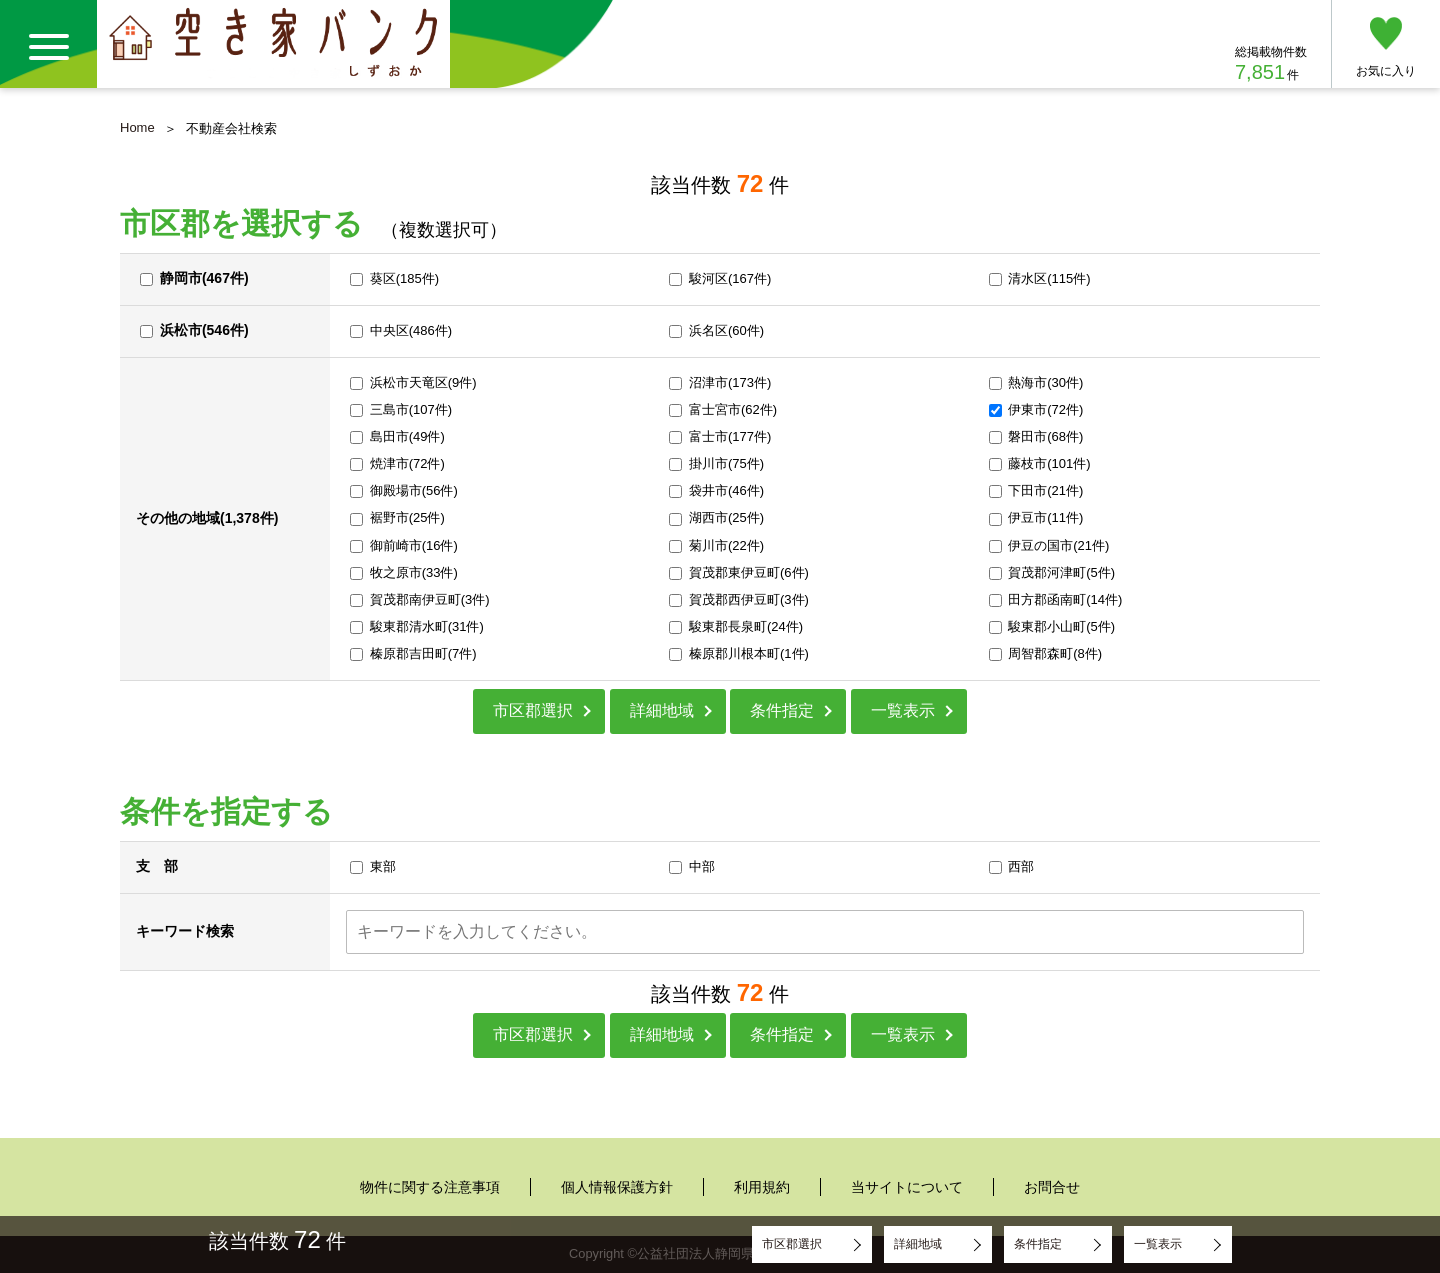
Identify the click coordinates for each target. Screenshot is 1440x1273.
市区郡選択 (533, 710)
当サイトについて (907, 1187)
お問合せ (1052, 1187)
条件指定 (782, 710)
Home (137, 127)
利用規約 (762, 1187)
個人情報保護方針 (617, 1187)
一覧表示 (903, 710)
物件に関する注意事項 (430, 1187)
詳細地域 (662, 710)
